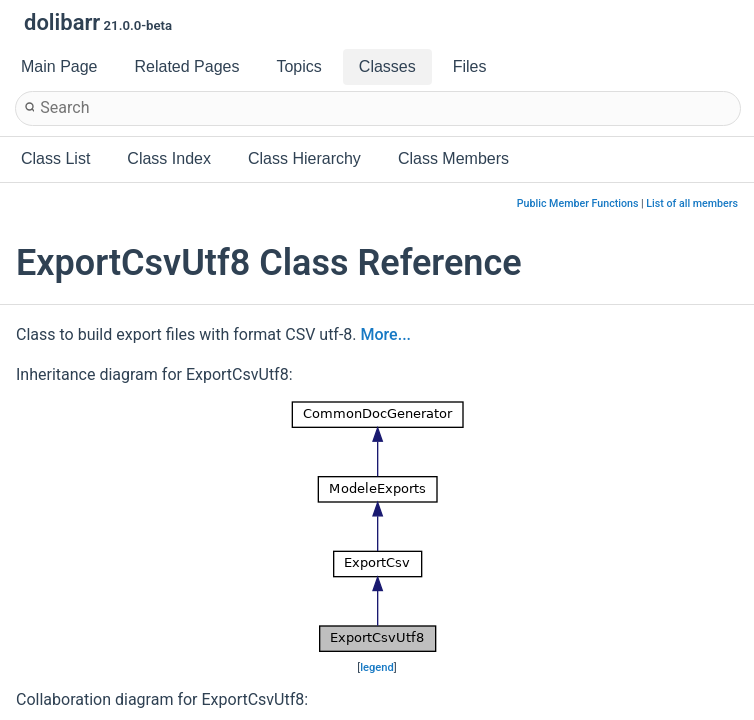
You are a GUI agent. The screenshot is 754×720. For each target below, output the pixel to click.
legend (377, 667)
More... (386, 334)
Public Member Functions (578, 203)
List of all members (692, 203)
